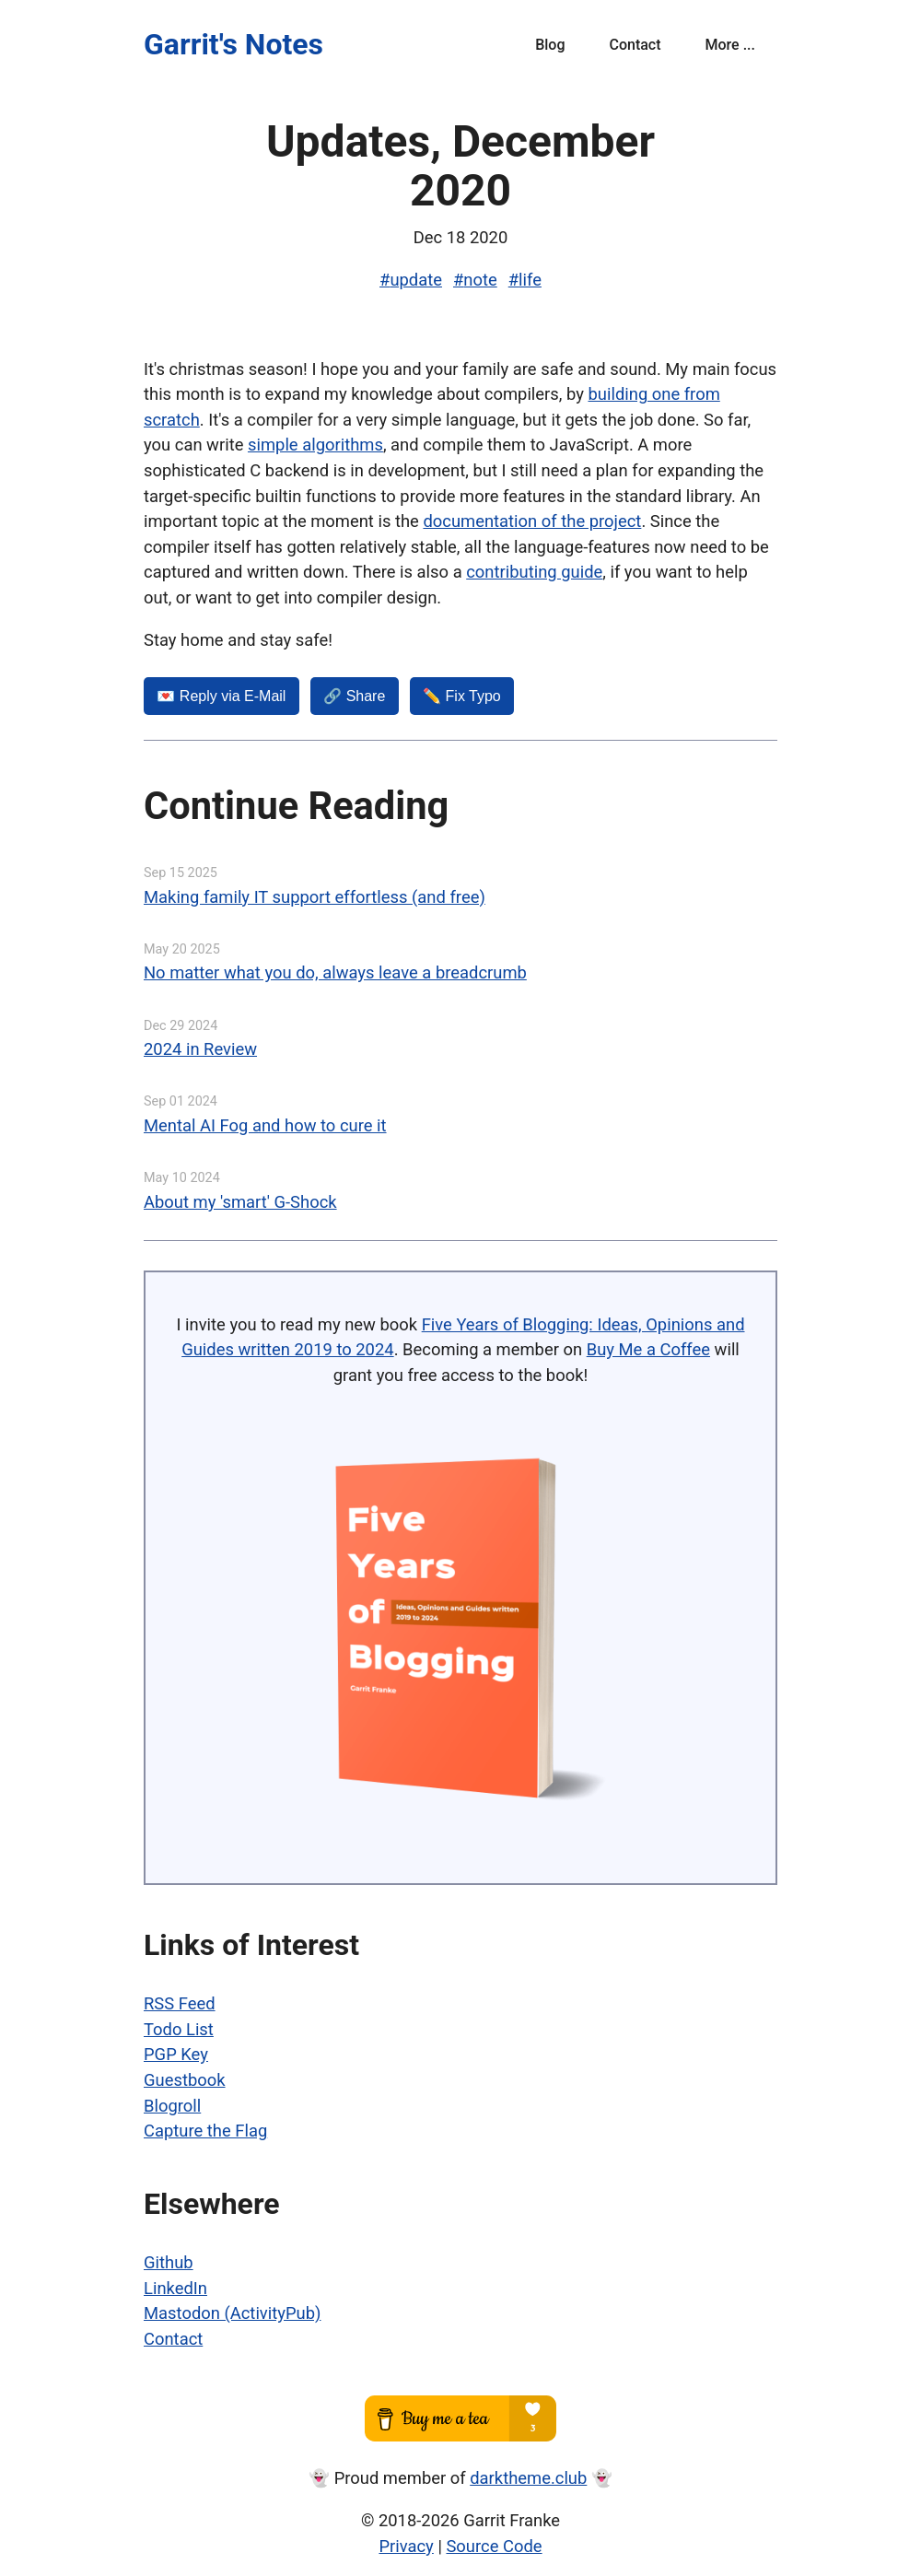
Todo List (179, 2029)
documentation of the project (532, 521)
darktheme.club (528, 2478)
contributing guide (534, 571)
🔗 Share (354, 696)
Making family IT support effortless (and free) (314, 897)
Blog (550, 44)
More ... (730, 44)
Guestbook (185, 2080)
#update (410, 279)
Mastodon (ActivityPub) (232, 2313)
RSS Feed (180, 2003)
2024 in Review (200, 1049)
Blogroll (172, 2105)
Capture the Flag (205, 2130)
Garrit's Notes (233, 44)
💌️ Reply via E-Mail (221, 696)
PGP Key (176, 2054)
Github (168, 2262)
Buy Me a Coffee (648, 1349)
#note (475, 279)
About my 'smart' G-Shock (240, 1202)
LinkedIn (175, 2288)
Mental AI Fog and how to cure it (265, 1125)
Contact (634, 44)
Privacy (406, 2546)
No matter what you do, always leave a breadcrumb (335, 972)
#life (525, 279)
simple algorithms (315, 444)
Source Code (494, 2546)
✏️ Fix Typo (462, 696)
